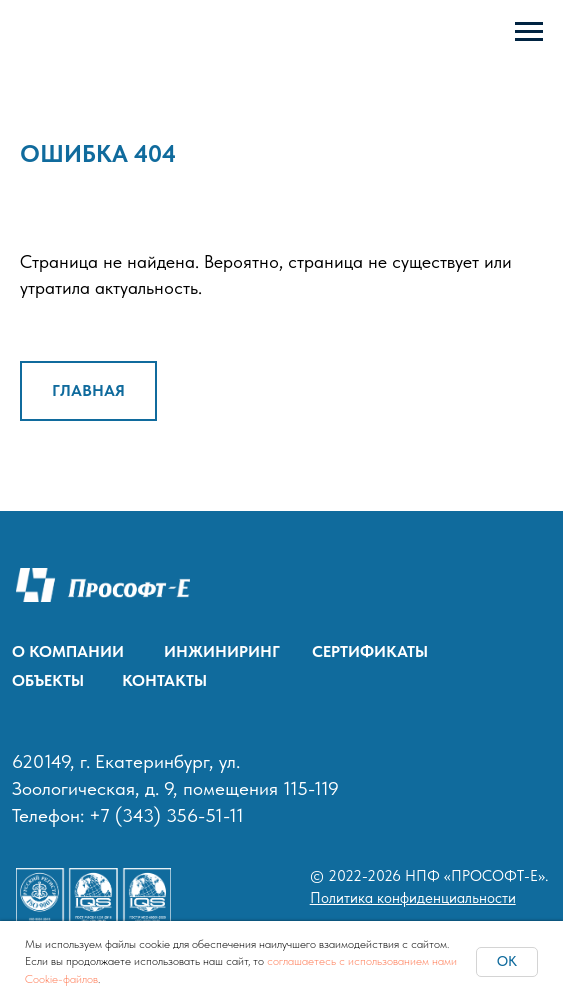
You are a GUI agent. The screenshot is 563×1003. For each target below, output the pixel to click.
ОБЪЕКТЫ (48, 680)
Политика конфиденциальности (413, 898)
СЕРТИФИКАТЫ (370, 651)
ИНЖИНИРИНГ (222, 651)
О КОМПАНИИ (68, 651)
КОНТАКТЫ (164, 680)
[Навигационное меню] (529, 32)
